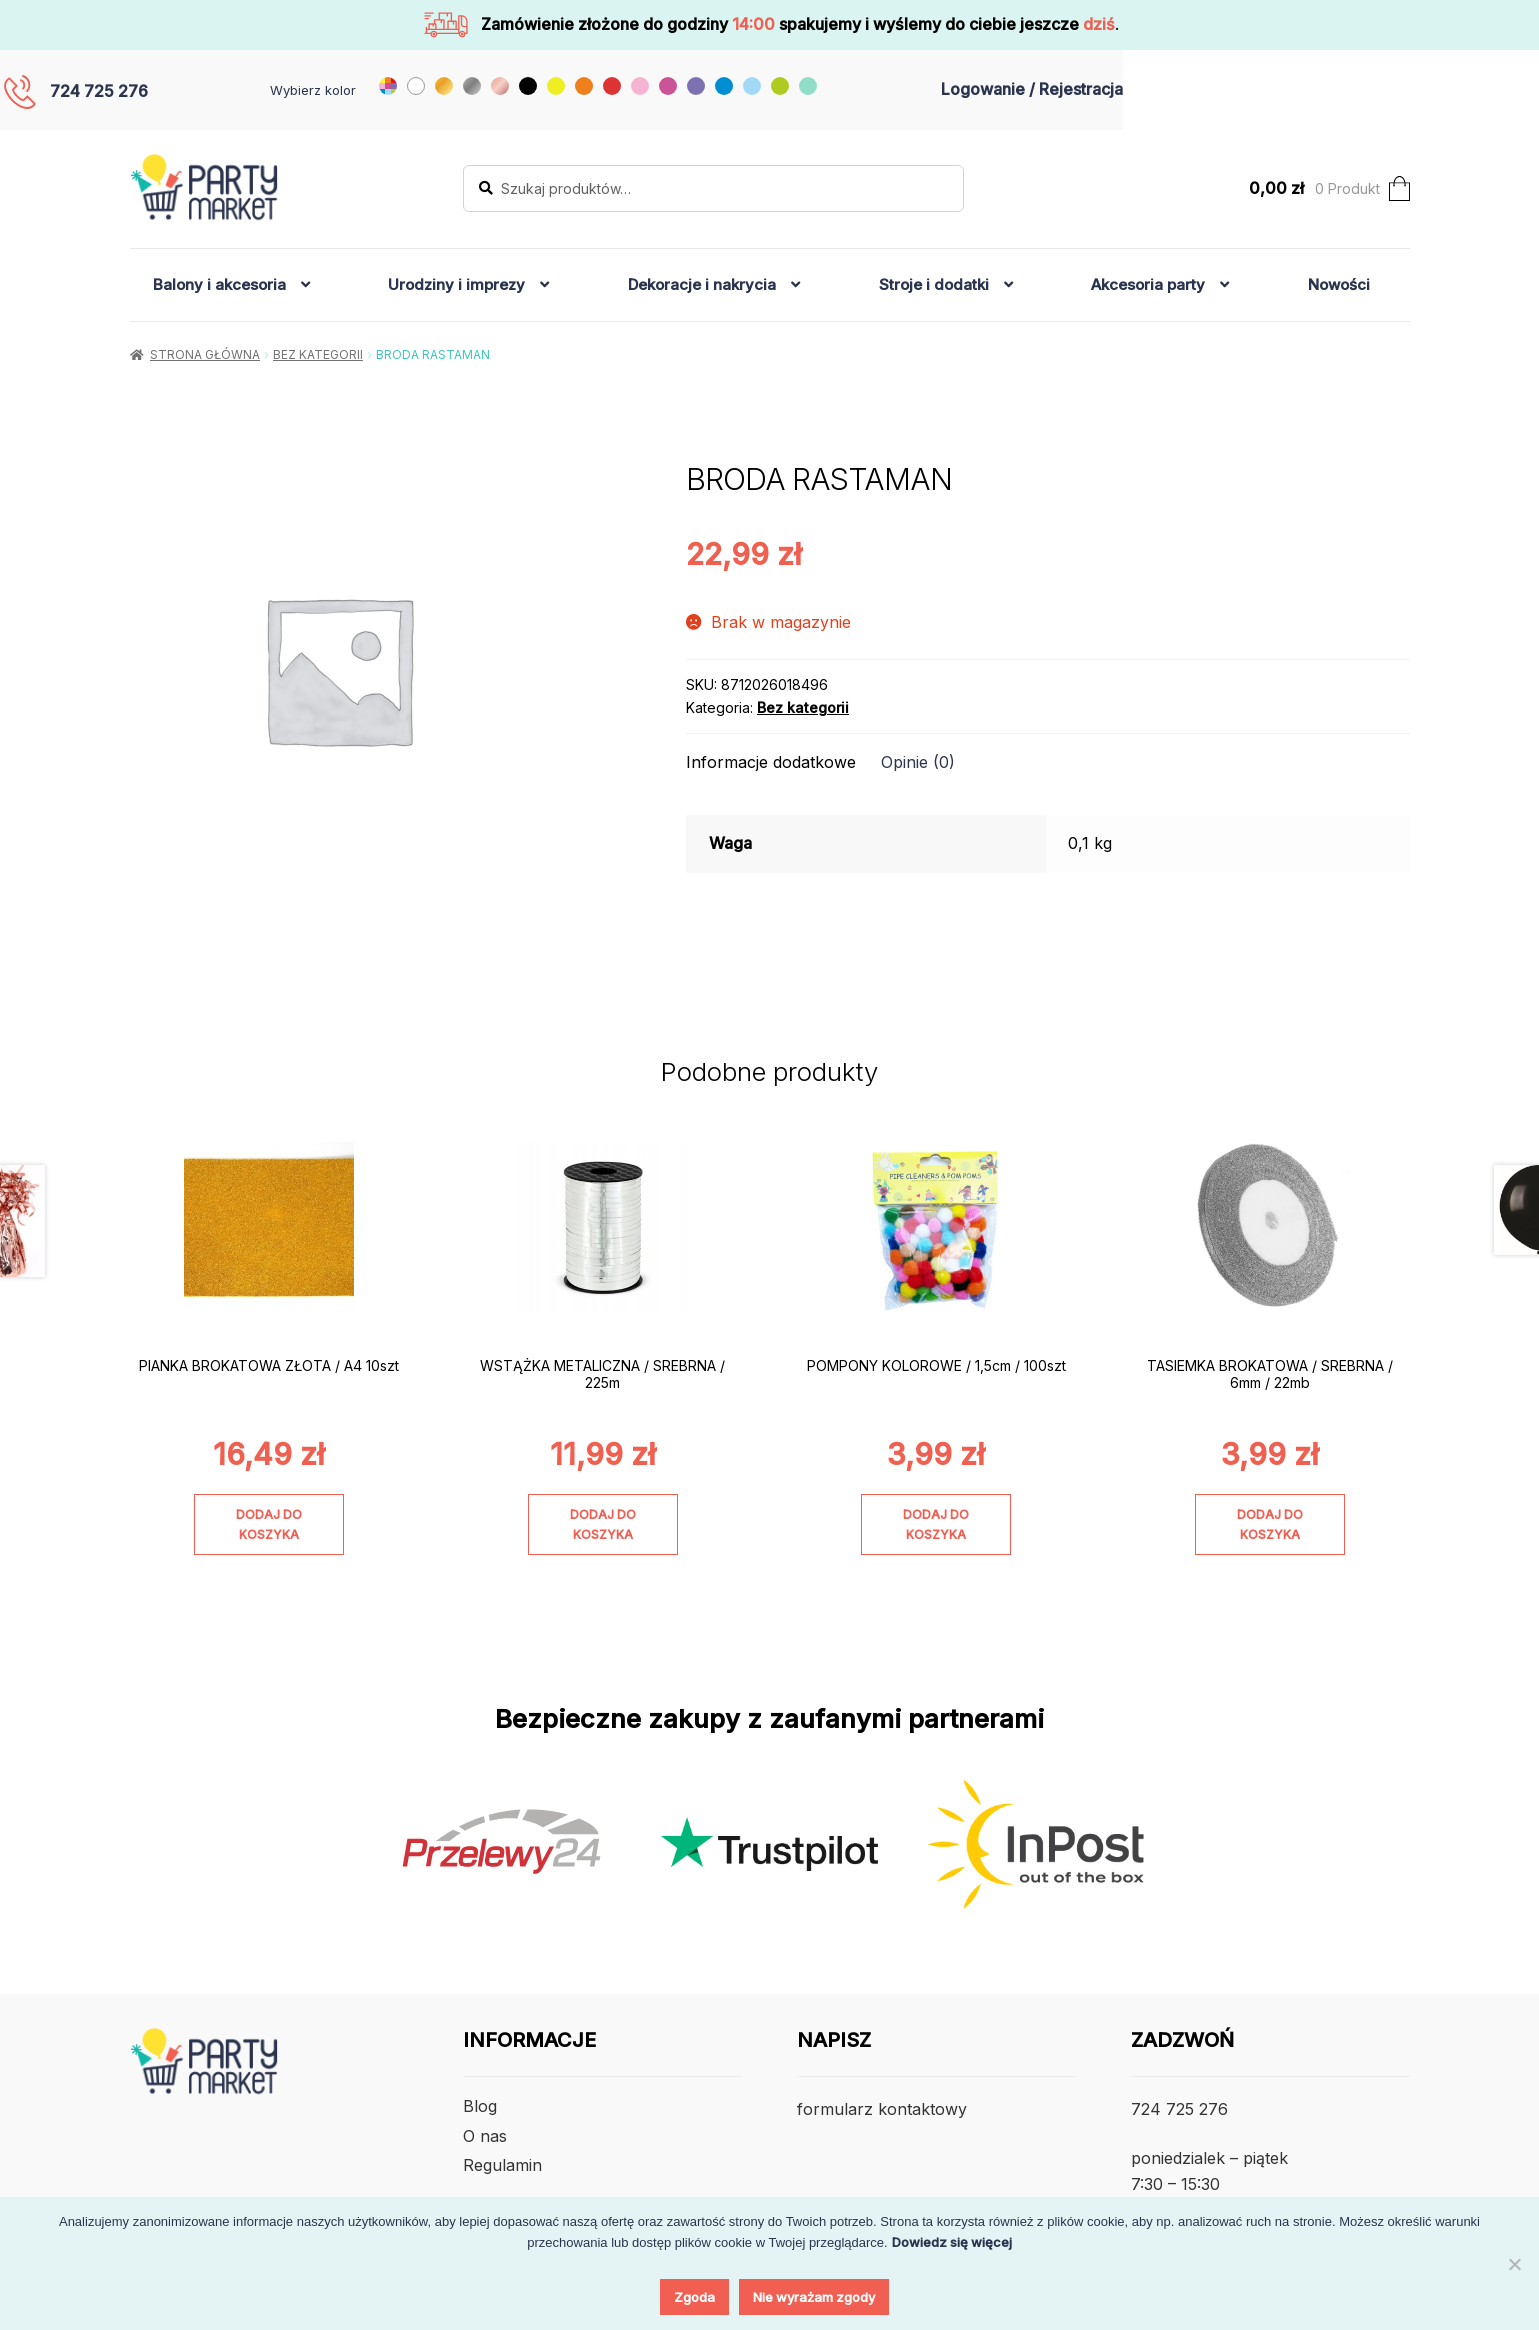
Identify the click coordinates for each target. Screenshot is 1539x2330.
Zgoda (694, 2297)
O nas (485, 2136)
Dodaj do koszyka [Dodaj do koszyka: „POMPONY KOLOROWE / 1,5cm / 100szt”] (936, 1524)
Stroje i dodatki (934, 284)
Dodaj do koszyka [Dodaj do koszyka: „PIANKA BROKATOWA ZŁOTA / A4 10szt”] (269, 1524)
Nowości (1339, 284)
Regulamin (502, 2165)
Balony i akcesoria (219, 284)
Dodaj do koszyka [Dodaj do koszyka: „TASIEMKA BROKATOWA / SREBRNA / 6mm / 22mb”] (1270, 1524)
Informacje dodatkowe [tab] (771, 762)
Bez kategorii (318, 354)
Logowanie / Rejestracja (1032, 89)
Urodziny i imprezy (456, 284)
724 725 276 (99, 91)
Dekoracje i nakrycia (702, 284)
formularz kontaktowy (882, 2109)
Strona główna (205, 354)
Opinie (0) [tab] (918, 762)
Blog (480, 2106)
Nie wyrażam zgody (814, 2297)
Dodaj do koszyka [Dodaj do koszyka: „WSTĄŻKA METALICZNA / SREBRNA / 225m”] (603, 1524)
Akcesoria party (1148, 284)
